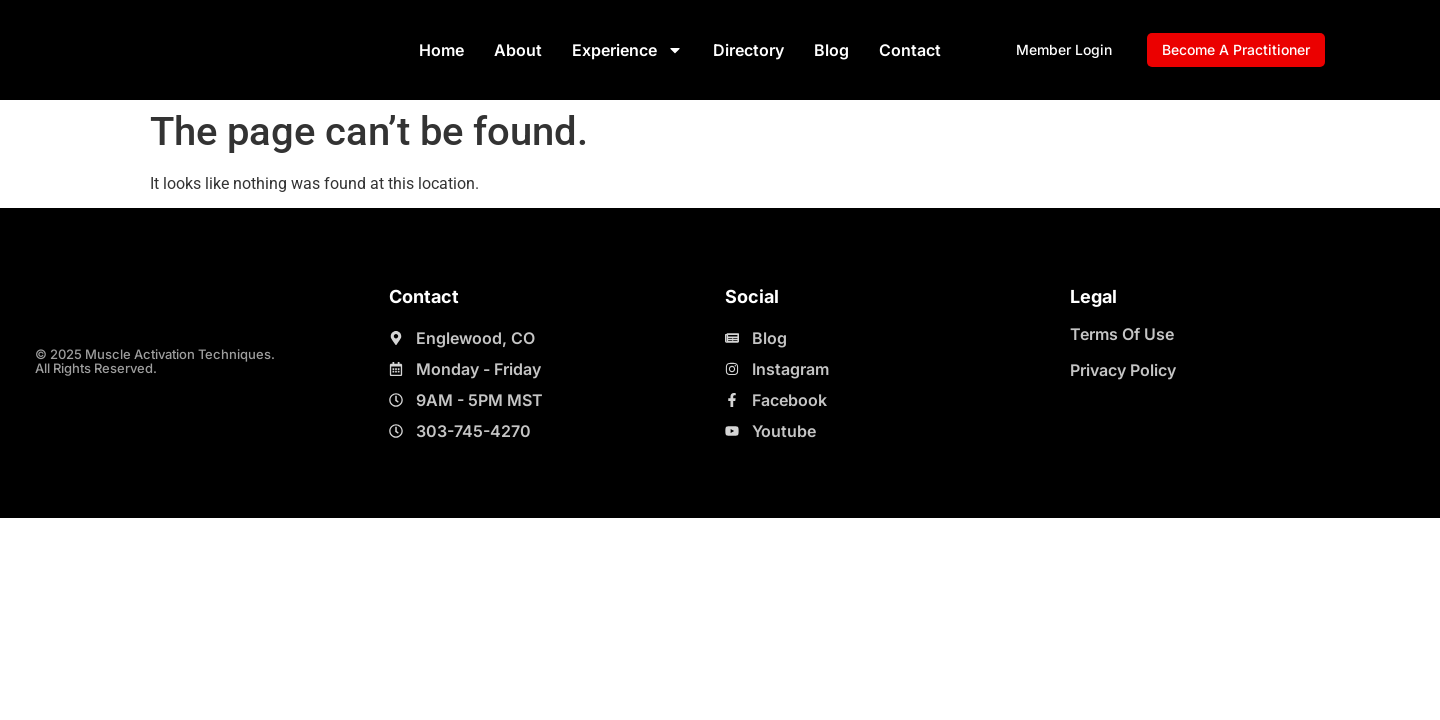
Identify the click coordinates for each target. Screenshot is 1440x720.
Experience (627, 50)
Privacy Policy (1123, 370)
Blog (831, 50)
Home (441, 50)
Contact (910, 50)
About (518, 50)
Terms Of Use (1122, 334)
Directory (748, 50)
